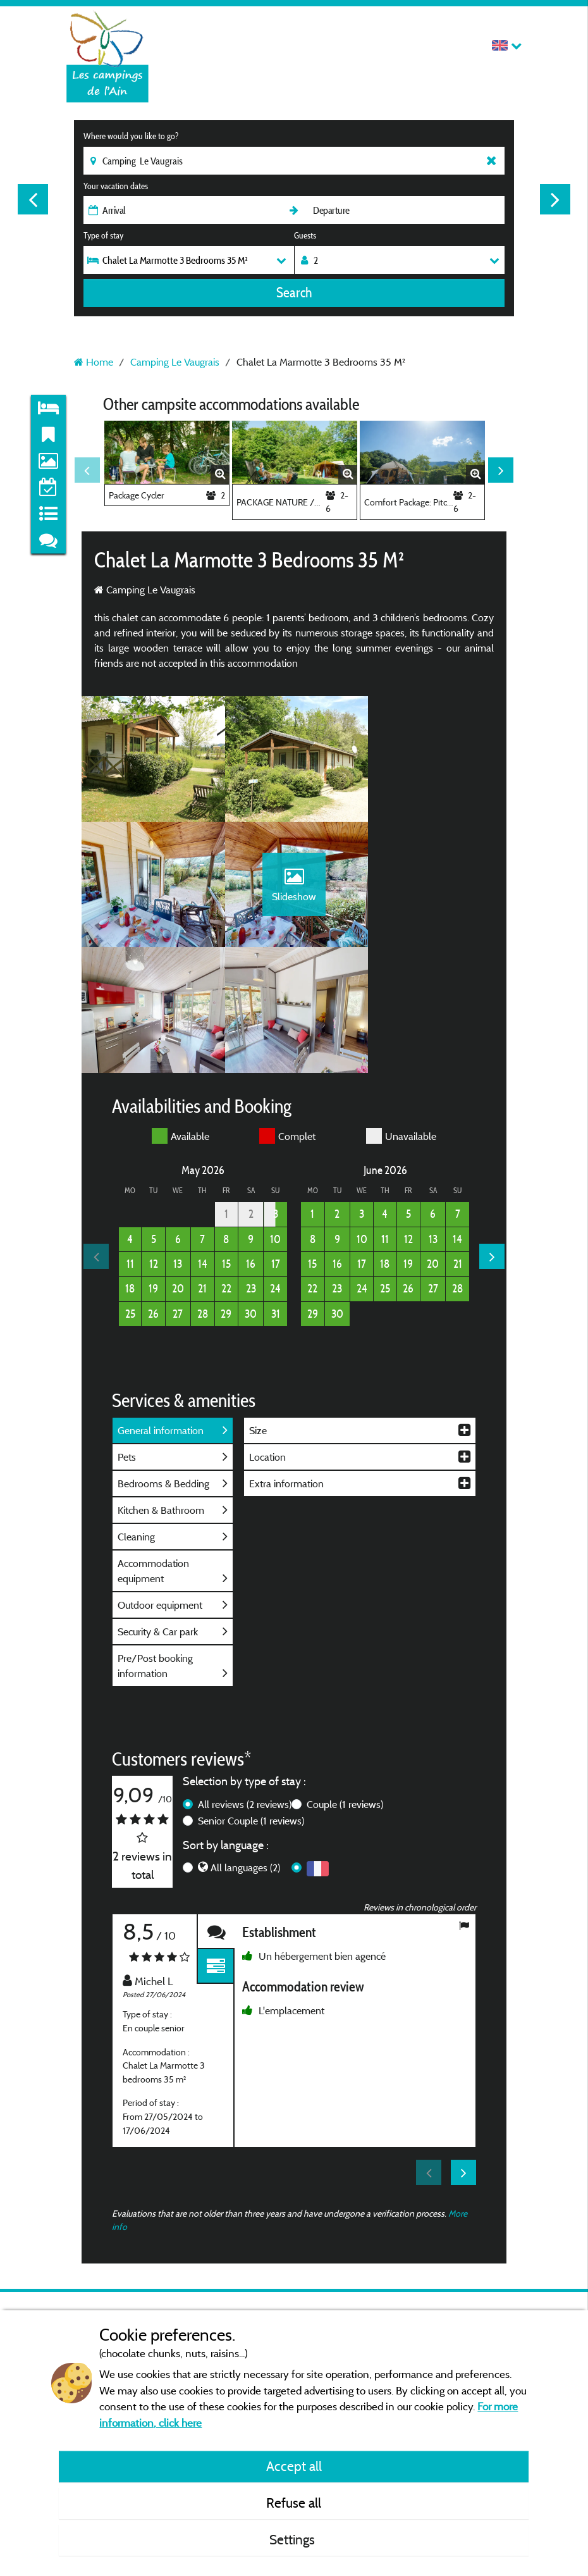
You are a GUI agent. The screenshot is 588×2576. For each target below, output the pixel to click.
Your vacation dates (115, 186)
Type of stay (103, 235)
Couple (345, 1680)
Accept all (294, 2466)
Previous (33, 199)
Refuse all (293, 2502)
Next (555, 199)
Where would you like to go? (130, 136)
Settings (293, 2539)
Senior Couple (251, 1696)
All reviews (244, 1680)
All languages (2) (245, 1744)
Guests (305, 235)
